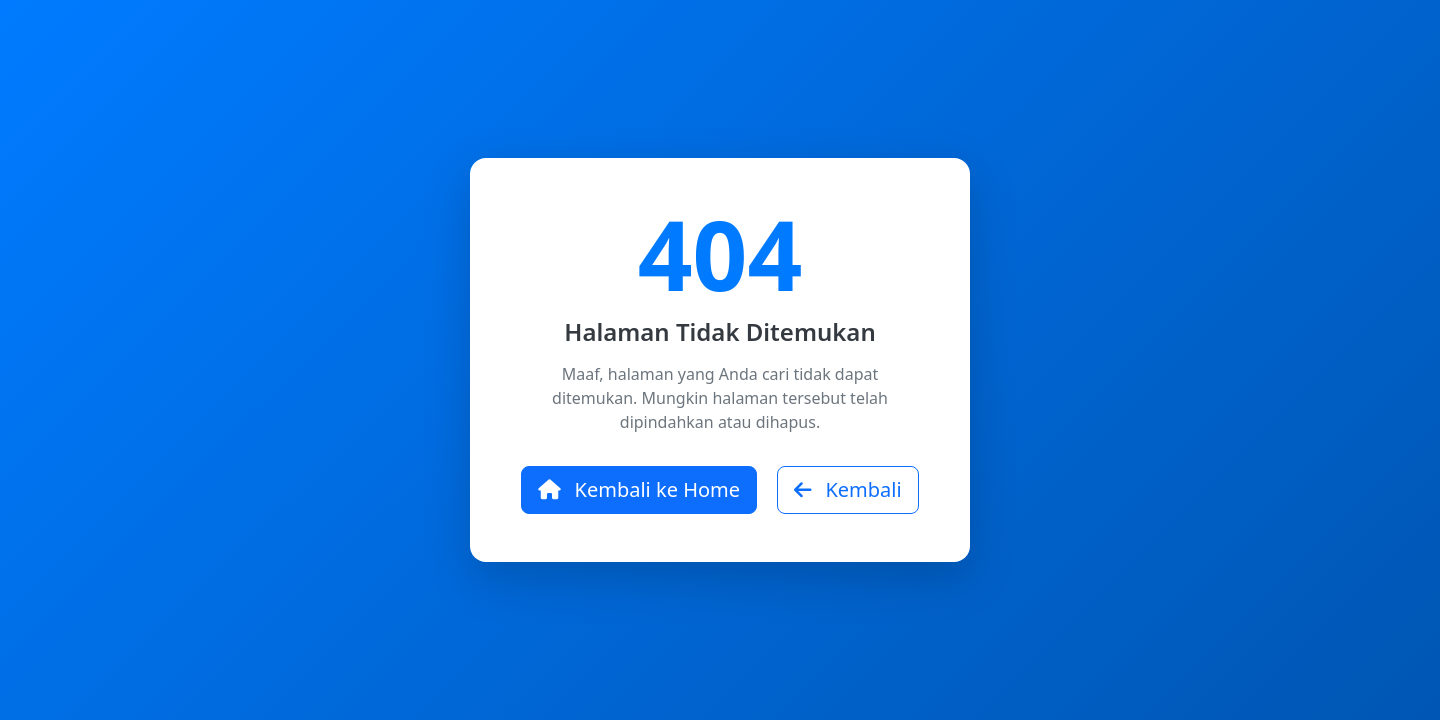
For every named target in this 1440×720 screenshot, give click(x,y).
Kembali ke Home (639, 489)
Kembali (847, 489)
